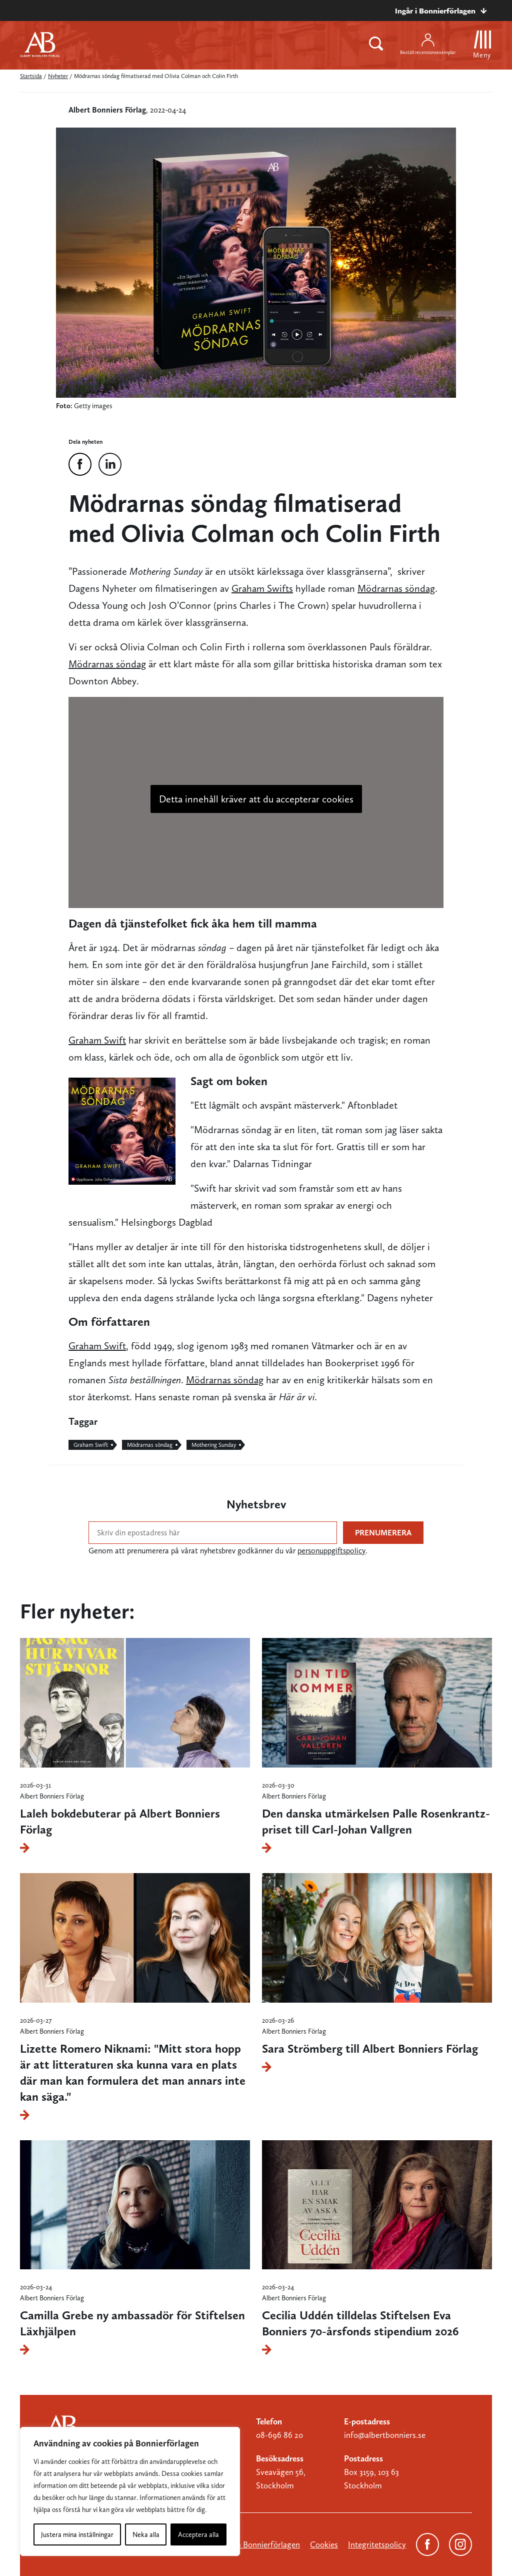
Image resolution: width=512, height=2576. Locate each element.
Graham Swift (97, 1040)
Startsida (31, 76)
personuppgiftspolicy (332, 1550)
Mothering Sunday (214, 1444)
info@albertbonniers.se (385, 2435)
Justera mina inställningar (77, 2534)
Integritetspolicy (377, 2544)
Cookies (324, 2544)
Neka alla (146, 2534)
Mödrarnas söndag (396, 588)
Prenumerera (383, 1532)
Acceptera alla (198, 2534)
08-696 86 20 (279, 2435)
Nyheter (58, 76)
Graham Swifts (262, 588)
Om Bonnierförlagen (263, 2544)
